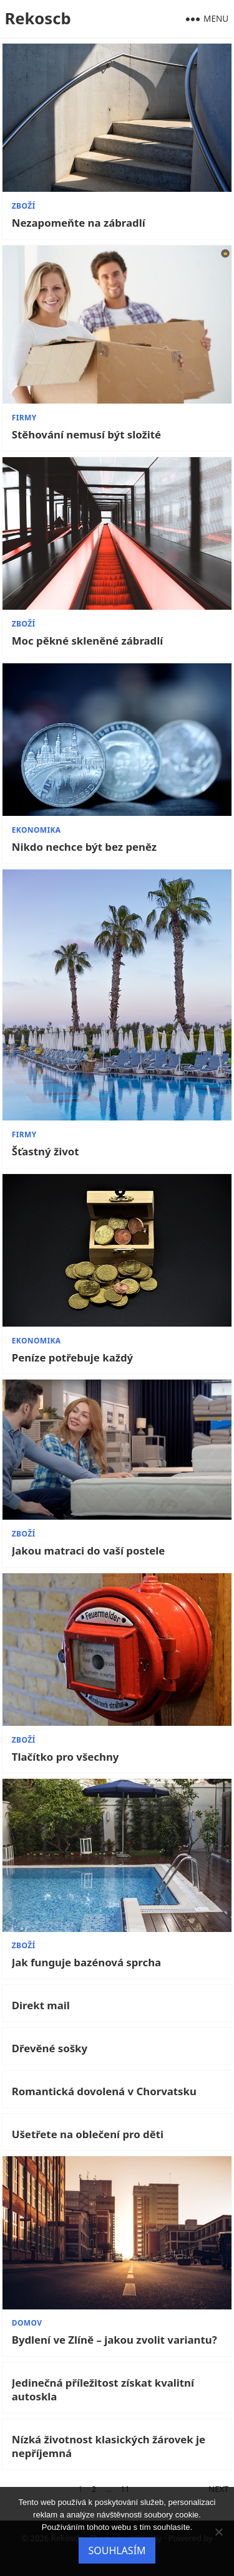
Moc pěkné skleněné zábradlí (87, 641)
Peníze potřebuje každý (72, 1358)
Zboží (24, 206)
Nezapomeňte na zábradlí (78, 223)
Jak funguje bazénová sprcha (86, 1962)
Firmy (24, 417)
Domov (27, 2323)
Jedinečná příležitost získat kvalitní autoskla (103, 2389)
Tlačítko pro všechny (65, 1757)
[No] (218, 2532)
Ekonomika (36, 830)
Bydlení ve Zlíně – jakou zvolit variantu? (114, 2340)
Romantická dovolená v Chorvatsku (104, 2091)
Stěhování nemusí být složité (86, 435)
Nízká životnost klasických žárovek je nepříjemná (108, 2446)
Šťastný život (45, 1151)
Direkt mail (41, 2005)
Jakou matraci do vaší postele (88, 1551)
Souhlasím (116, 2550)
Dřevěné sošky (49, 2048)
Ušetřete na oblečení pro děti (87, 2134)
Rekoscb (37, 18)
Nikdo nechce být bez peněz (84, 847)
